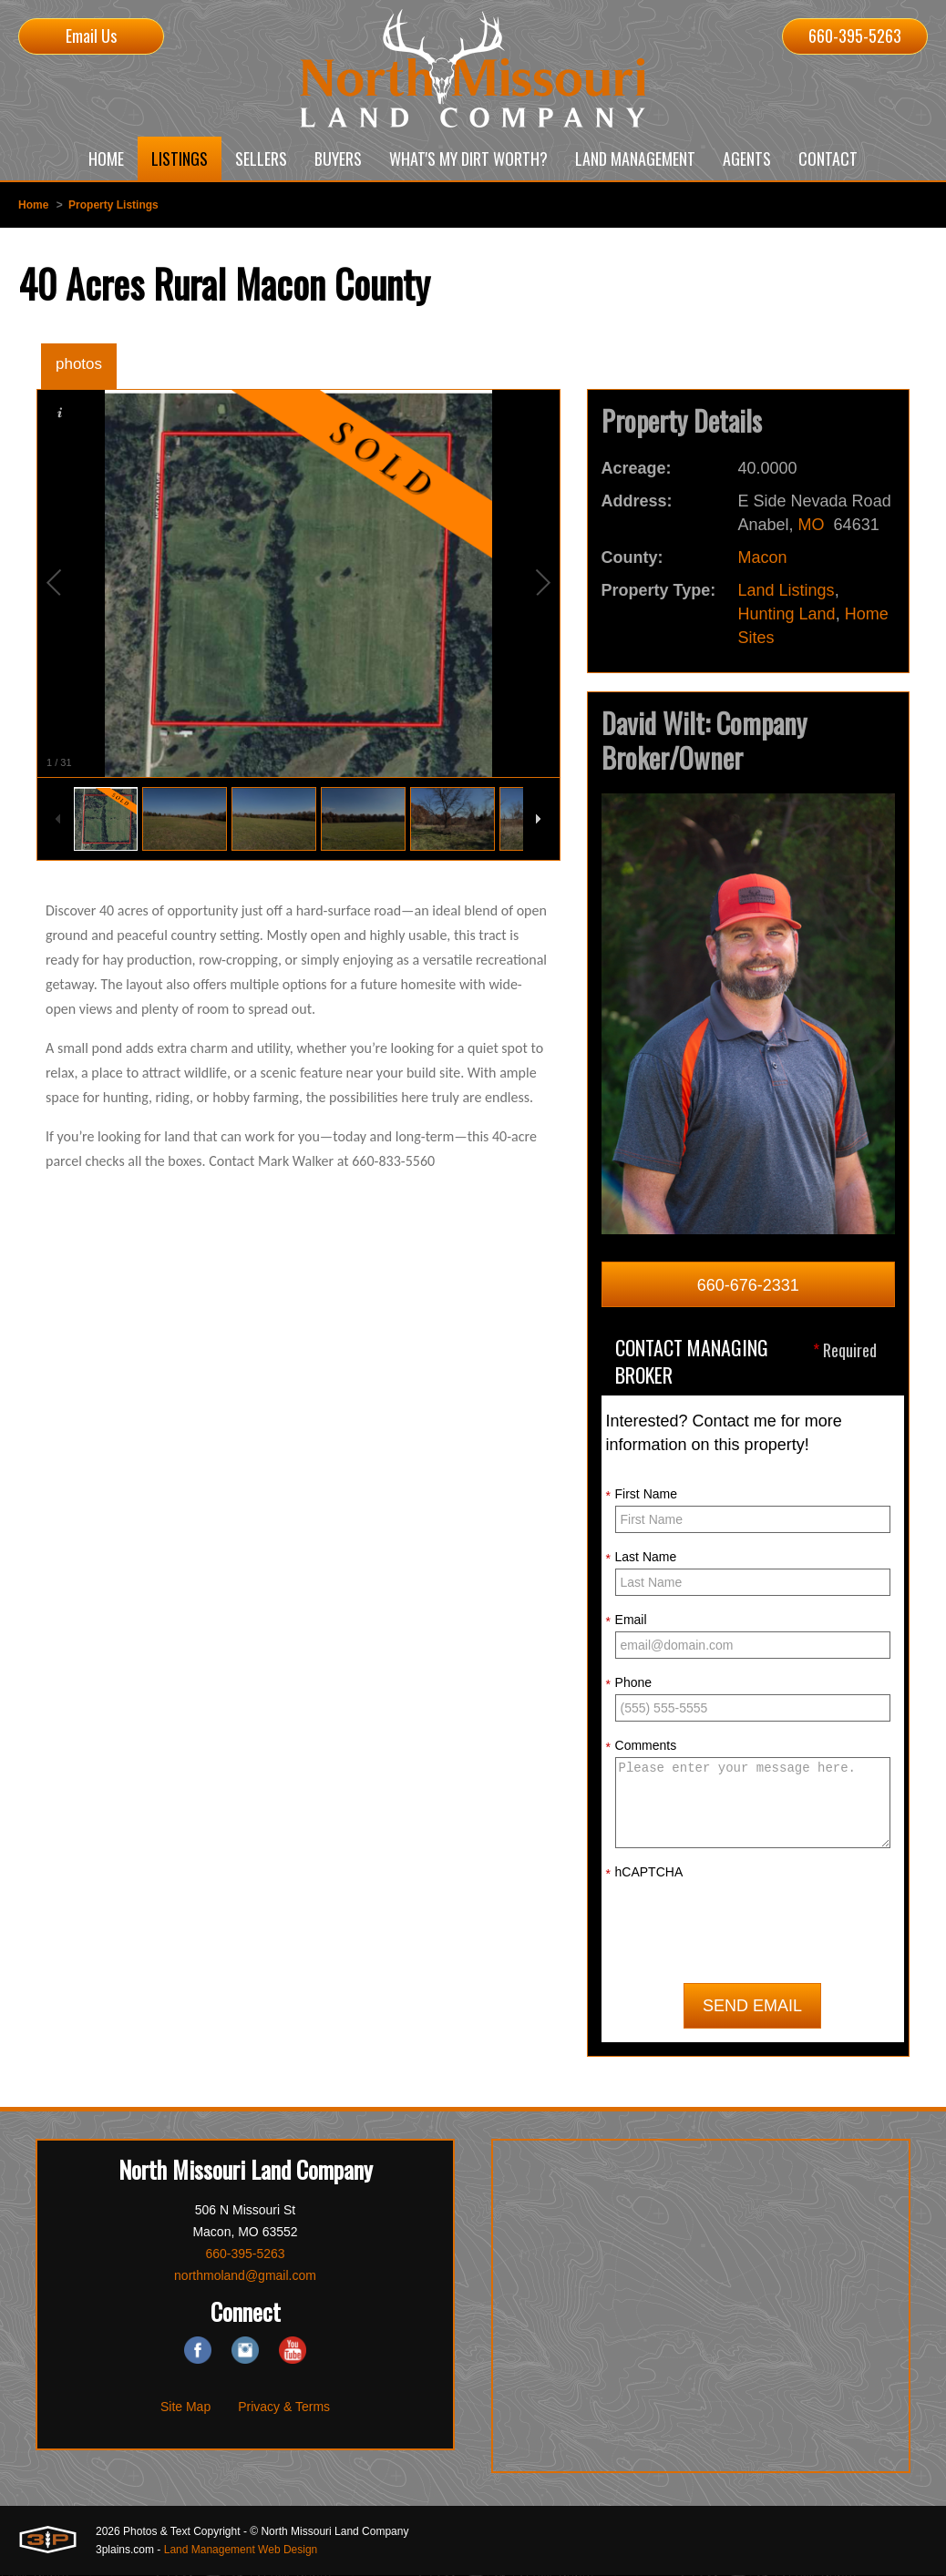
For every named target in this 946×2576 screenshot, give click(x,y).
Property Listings (113, 205)
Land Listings (786, 590)
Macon (762, 557)
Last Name (641, 1558)
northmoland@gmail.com (245, 2276)
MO (811, 525)
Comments (641, 1746)
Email (626, 1620)
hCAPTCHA (645, 1873)
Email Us (91, 35)
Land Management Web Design (241, 2550)
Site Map (185, 2407)
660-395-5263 (854, 35)
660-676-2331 (748, 1285)
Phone (629, 1683)
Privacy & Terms (284, 2407)
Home (33, 205)
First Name (641, 1495)
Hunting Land (787, 614)
